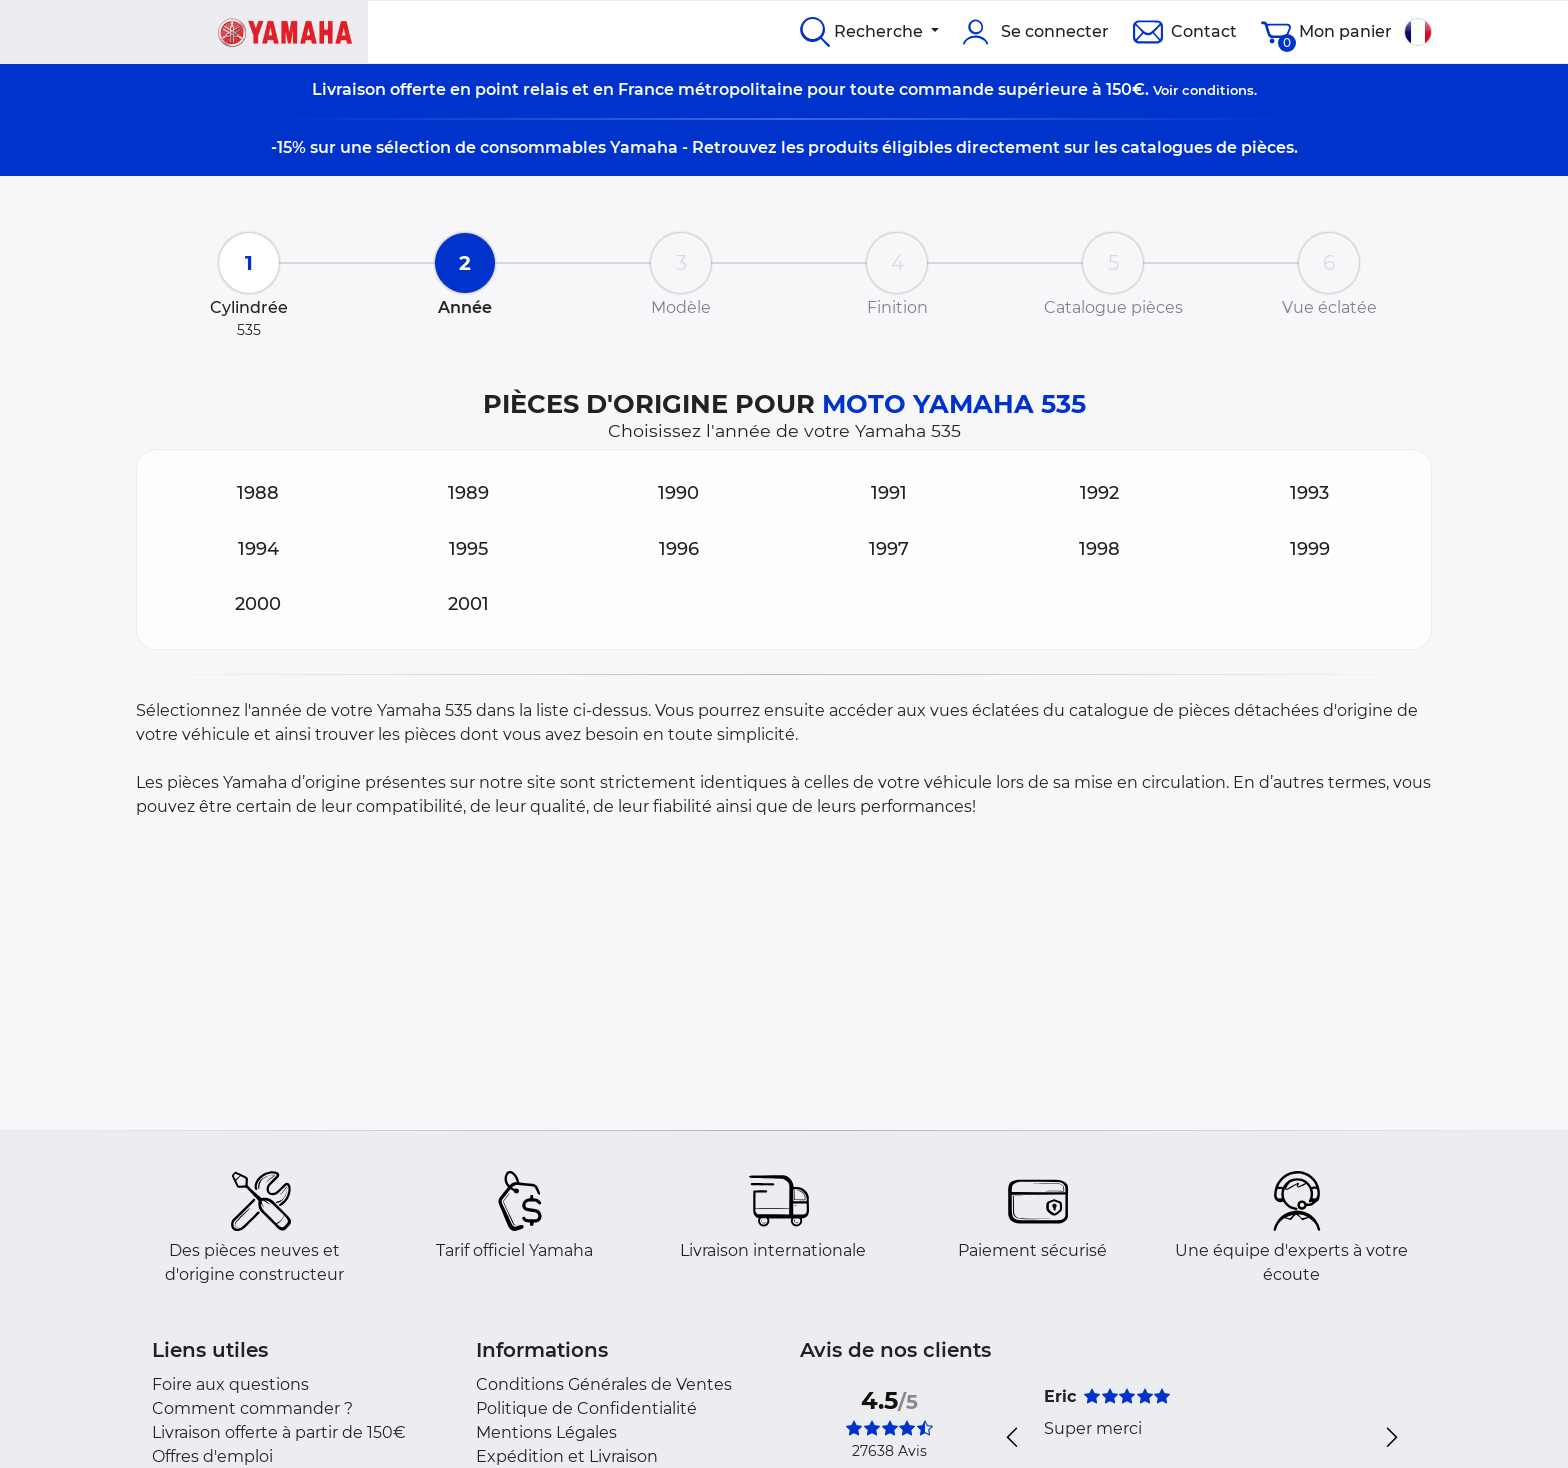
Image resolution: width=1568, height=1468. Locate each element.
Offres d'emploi (212, 1456)
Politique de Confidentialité (586, 1408)
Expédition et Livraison (567, 1456)
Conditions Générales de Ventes (604, 1384)
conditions (1218, 90)
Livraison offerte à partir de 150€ (279, 1432)
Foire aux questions (230, 1384)
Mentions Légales (546, 1432)
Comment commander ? (252, 1408)
